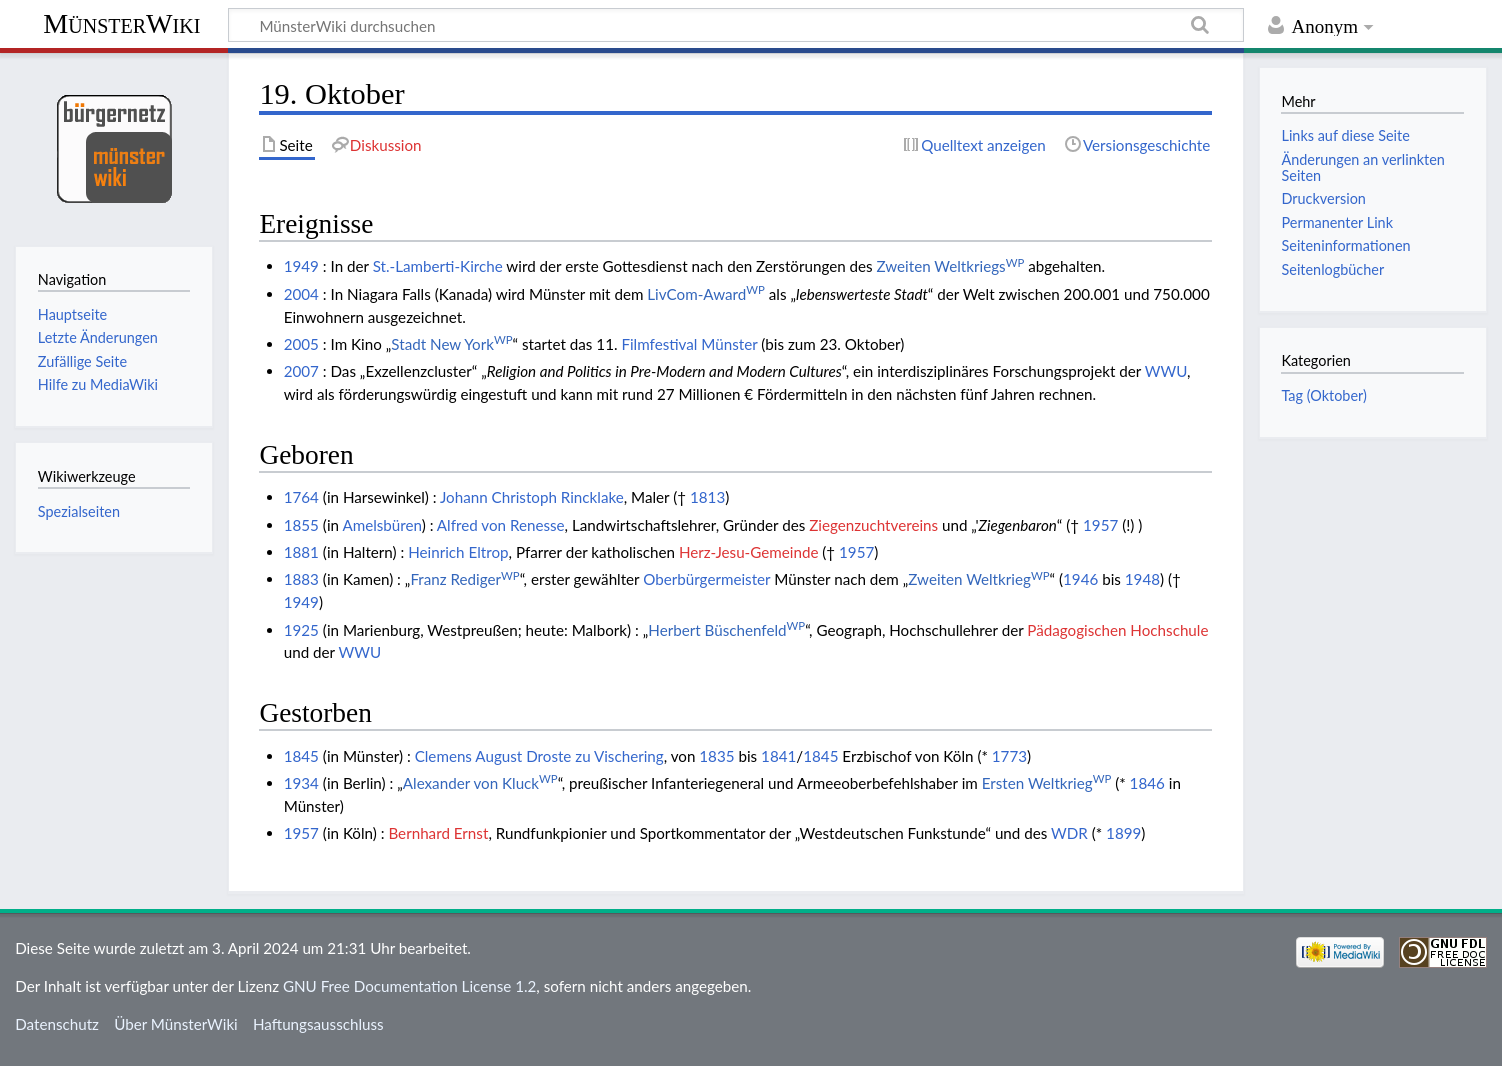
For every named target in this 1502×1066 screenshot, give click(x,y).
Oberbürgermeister (706, 579)
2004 (301, 294)
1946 (1080, 579)
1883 (301, 579)
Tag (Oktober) (1323, 395)
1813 (707, 497)
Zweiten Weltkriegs (951, 266)
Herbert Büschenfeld (726, 630)
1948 (1142, 579)
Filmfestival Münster (689, 344)
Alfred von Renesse (501, 525)
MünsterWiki (121, 23)
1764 (301, 497)
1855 (301, 525)
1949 (301, 266)
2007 (301, 371)
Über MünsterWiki (176, 1024)
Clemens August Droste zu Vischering (539, 756)
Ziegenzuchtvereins (873, 525)
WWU (1166, 371)
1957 (1100, 525)
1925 (301, 630)
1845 (301, 756)
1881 (301, 552)
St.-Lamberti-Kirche (438, 266)
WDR (1069, 833)
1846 (1147, 783)
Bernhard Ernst (438, 833)
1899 (1123, 833)
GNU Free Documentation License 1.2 (409, 986)
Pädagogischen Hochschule (1117, 630)
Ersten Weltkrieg (1047, 783)
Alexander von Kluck (480, 783)
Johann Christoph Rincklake (532, 497)
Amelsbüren (381, 525)
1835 (716, 756)
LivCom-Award (706, 294)
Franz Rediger (464, 579)
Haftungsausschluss (318, 1024)
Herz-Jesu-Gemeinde (749, 552)
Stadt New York (451, 344)
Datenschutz (57, 1024)
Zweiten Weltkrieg (978, 579)
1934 (301, 783)
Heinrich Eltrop (458, 552)
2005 (301, 344)
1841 (778, 756)
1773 (1009, 756)
